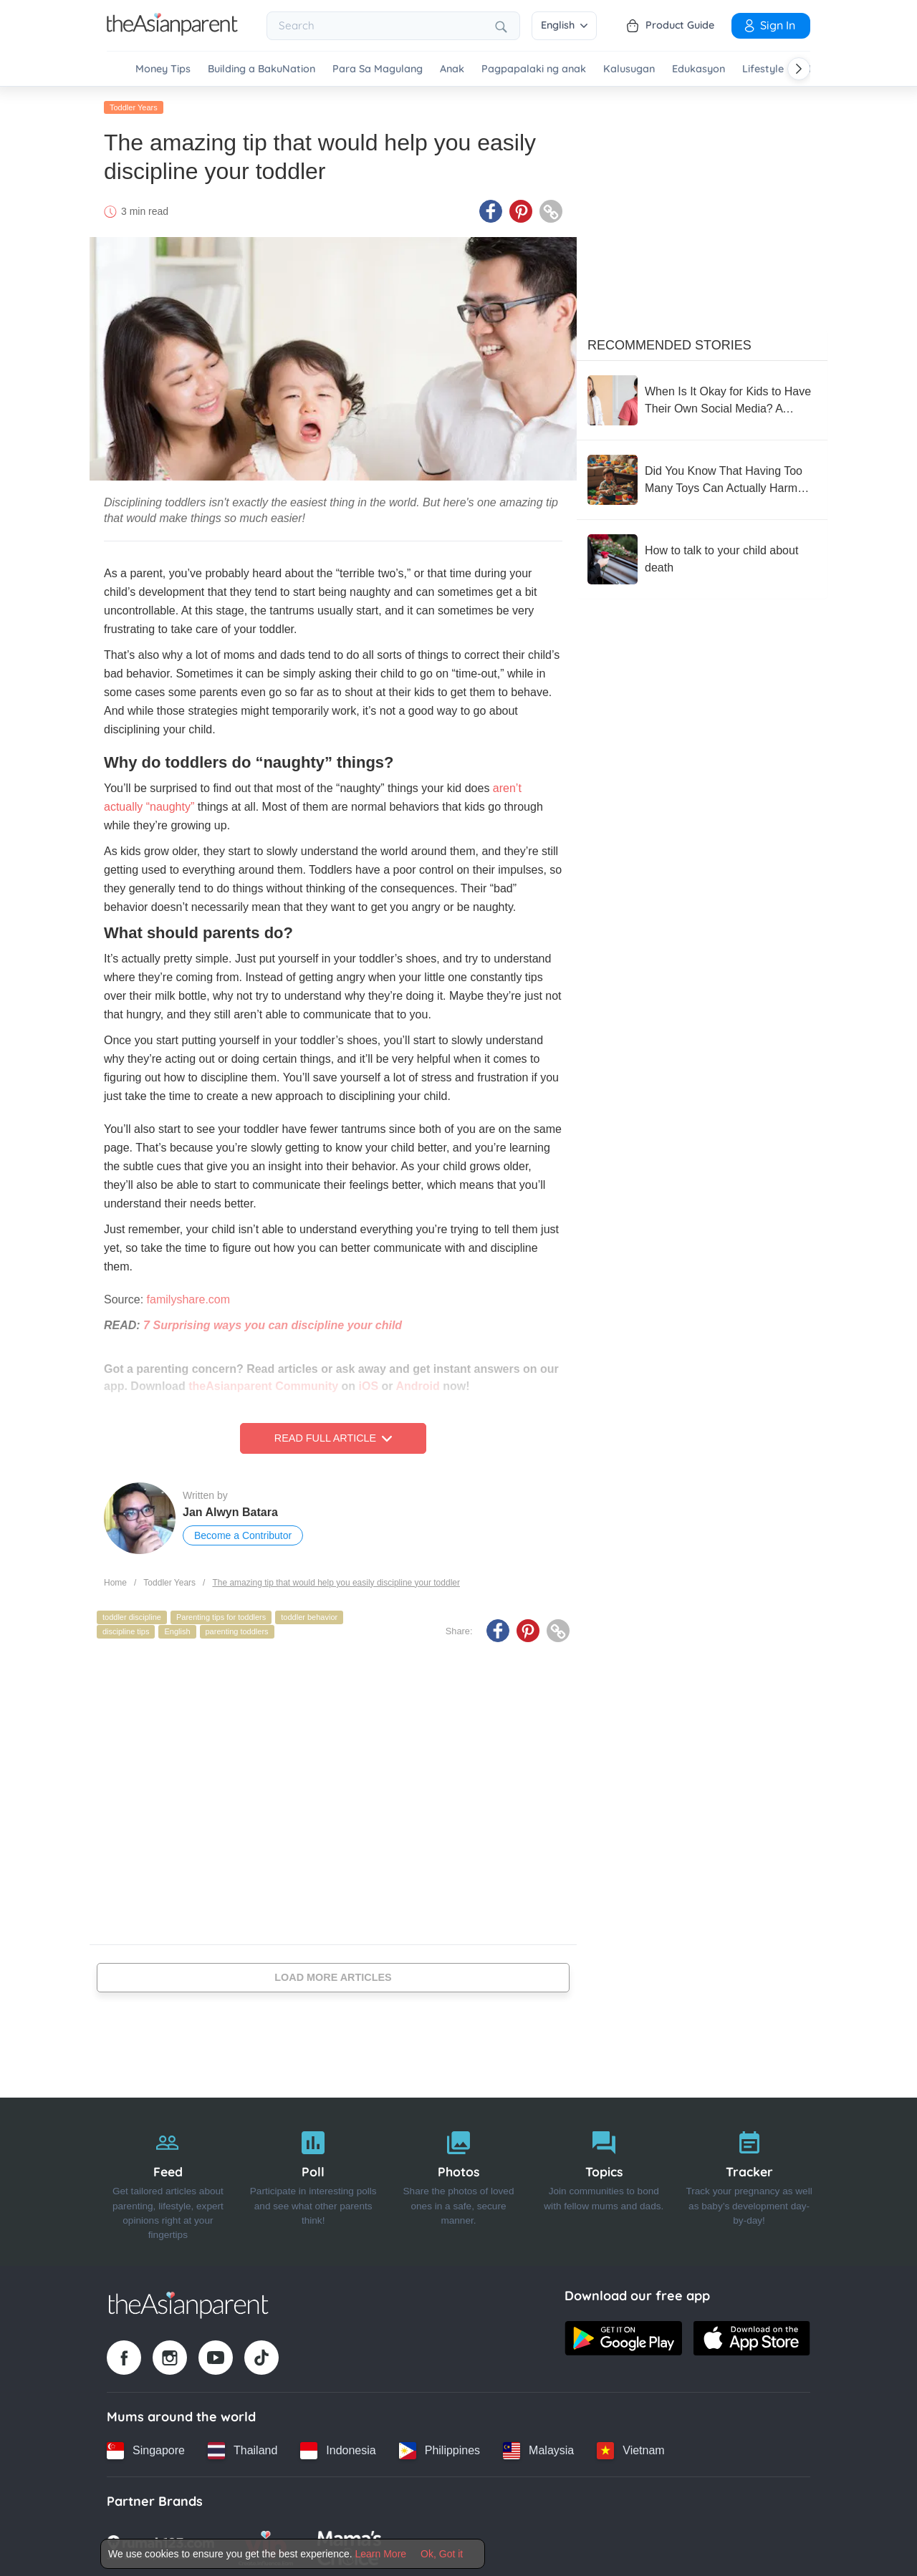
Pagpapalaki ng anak (533, 69)
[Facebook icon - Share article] (490, 209)
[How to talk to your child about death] (702, 557)
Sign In (768, 25)
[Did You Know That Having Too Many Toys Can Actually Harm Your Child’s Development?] (702, 478)
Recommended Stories (669, 343)
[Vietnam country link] (630, 2448)
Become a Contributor (243, 1534)
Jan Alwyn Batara (230, 1511)
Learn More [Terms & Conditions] (381, 2554)
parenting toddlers (237, 1629)
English (564, 25)
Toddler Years (134, 105)
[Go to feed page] (172, 31)
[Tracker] (749, 2180)
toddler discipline (131, 1615)
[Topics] (603, 2180)
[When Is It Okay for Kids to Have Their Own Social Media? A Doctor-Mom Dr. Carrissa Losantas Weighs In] (702, 398)
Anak (452, 69)
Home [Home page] (115, 1581)
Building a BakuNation (261, 69)
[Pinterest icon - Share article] (520, 209)
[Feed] (168, 2180)
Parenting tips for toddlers (221, 1615)
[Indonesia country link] (337, 2448)
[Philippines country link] (439, 2448)
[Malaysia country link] (538, 2448)
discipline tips (125, 1629)
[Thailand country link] (242, 2448)
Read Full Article (333, 1436)
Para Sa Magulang (377, 69)
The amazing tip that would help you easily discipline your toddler (336, 1581)
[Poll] (313, 2180)
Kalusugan (629, 69)
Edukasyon (698, 69)
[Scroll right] (798, 68)
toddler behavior (309, 1615)
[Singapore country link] (146, 2448)
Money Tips (163, 69)
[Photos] (459, 2180)
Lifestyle (763, 69)
